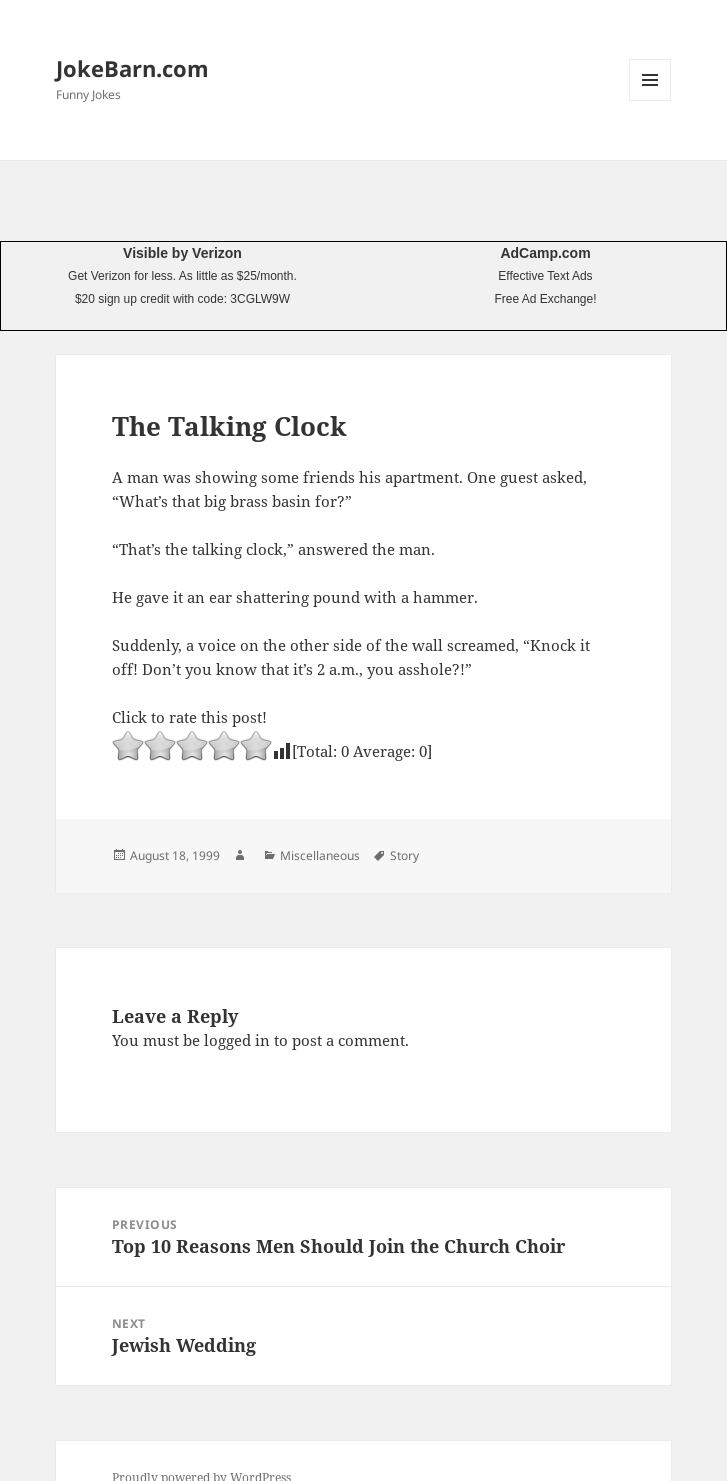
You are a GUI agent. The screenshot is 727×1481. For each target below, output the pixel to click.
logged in (237, 1040)
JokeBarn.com (132, 68)
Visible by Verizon (182, 253)
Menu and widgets (650, 100)
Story (404, 855)
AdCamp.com (545, 253)
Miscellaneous (320, 855)
